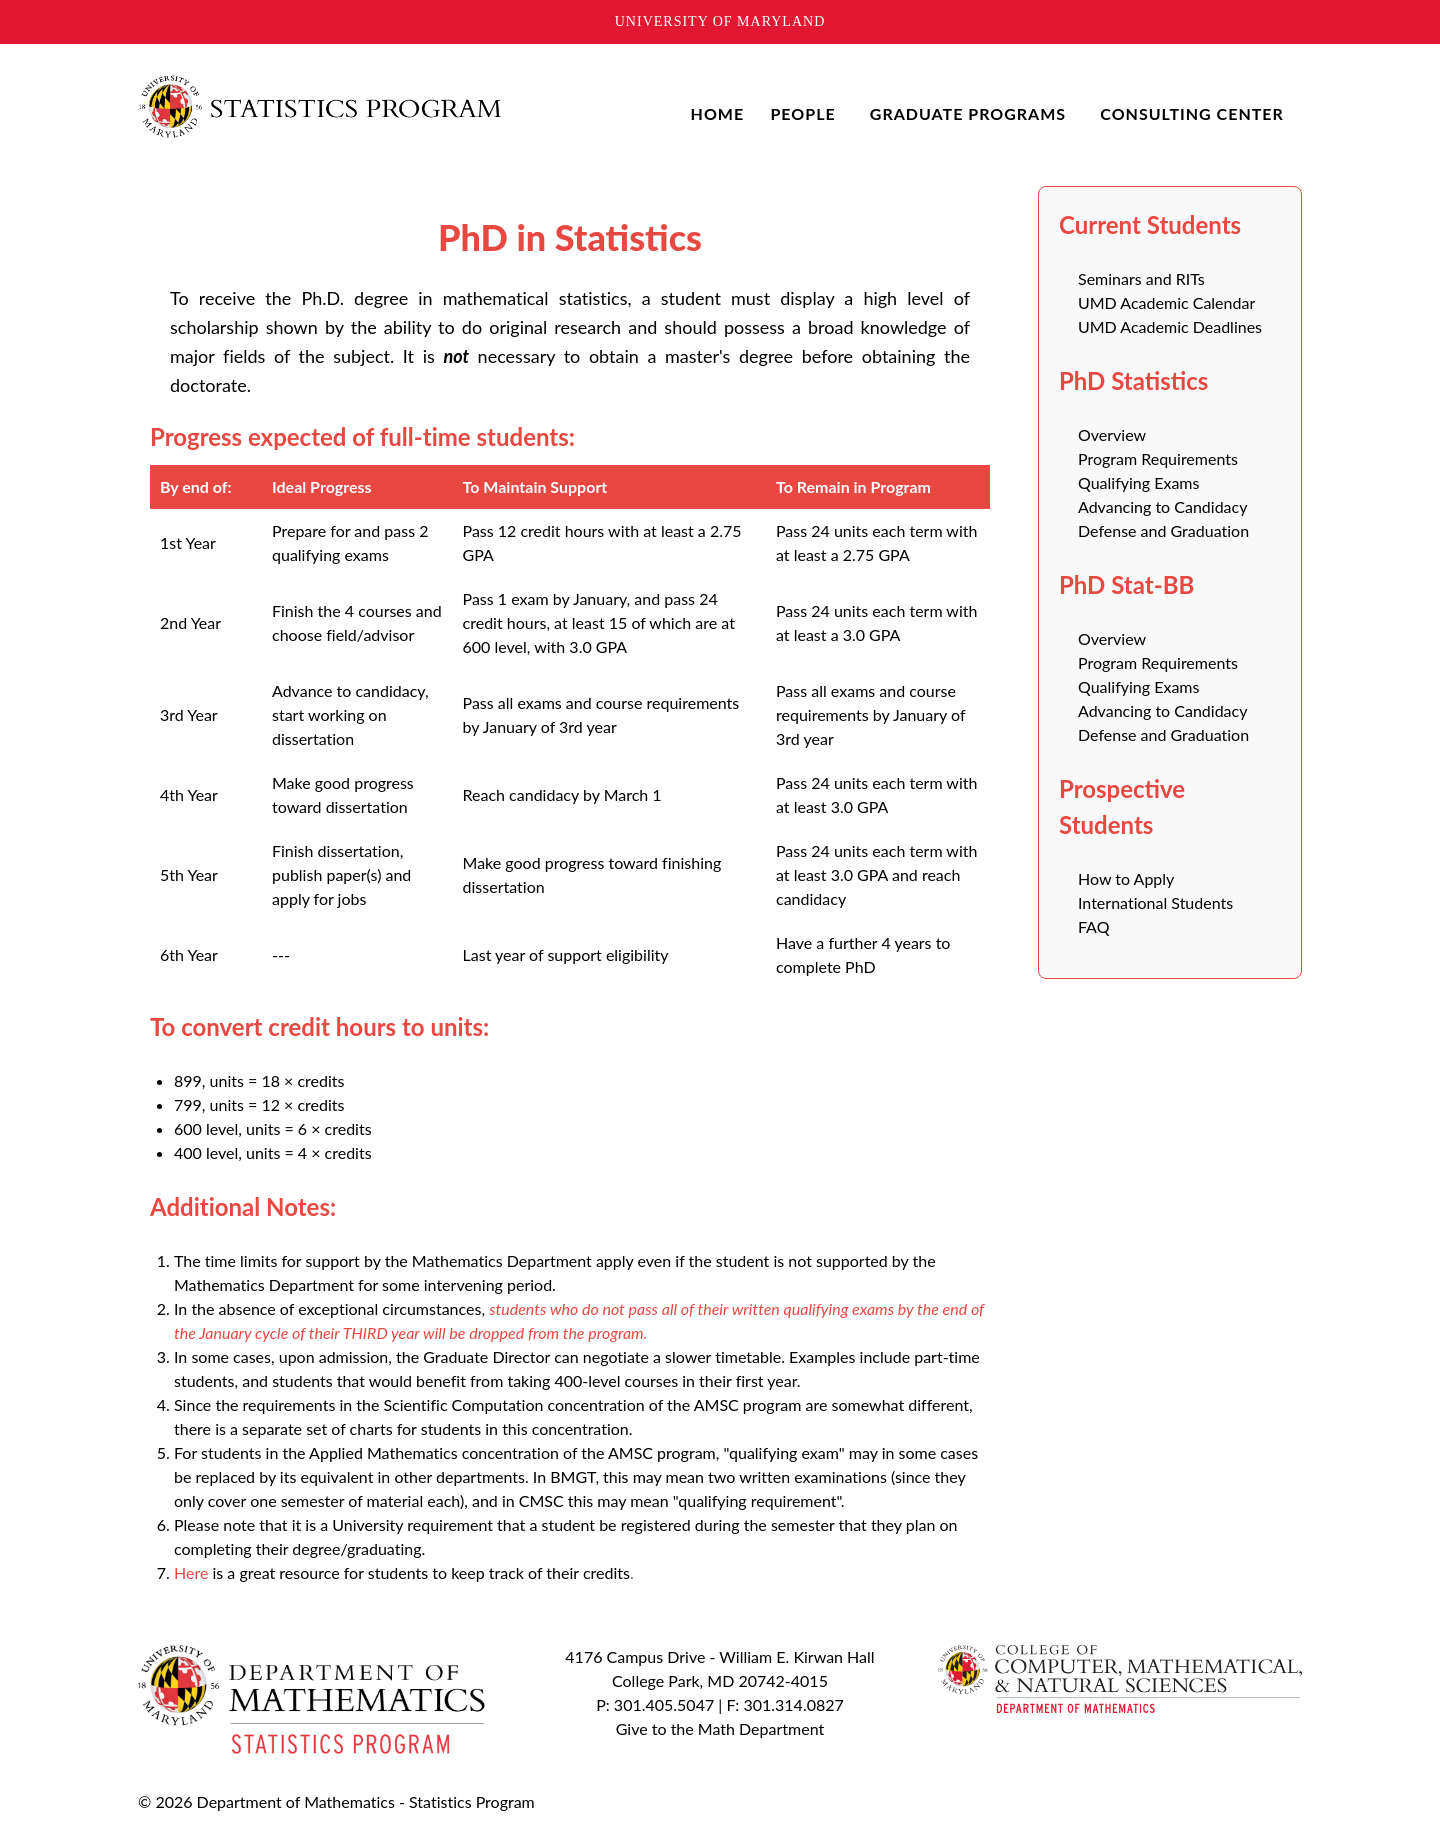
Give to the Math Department (720, 1728)
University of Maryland (720, 21)
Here (191, 1572)
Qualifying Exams (1138, 482)
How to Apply (1126, 878)
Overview (1112, 434)
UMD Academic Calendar (1166, 302)
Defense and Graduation (1163, 530)
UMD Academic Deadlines (1170, 326)
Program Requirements (1158, 458)
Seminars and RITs (1141, 278)
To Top (1073, 1801)
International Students (1155, 902)
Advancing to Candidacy (1162, 506)
